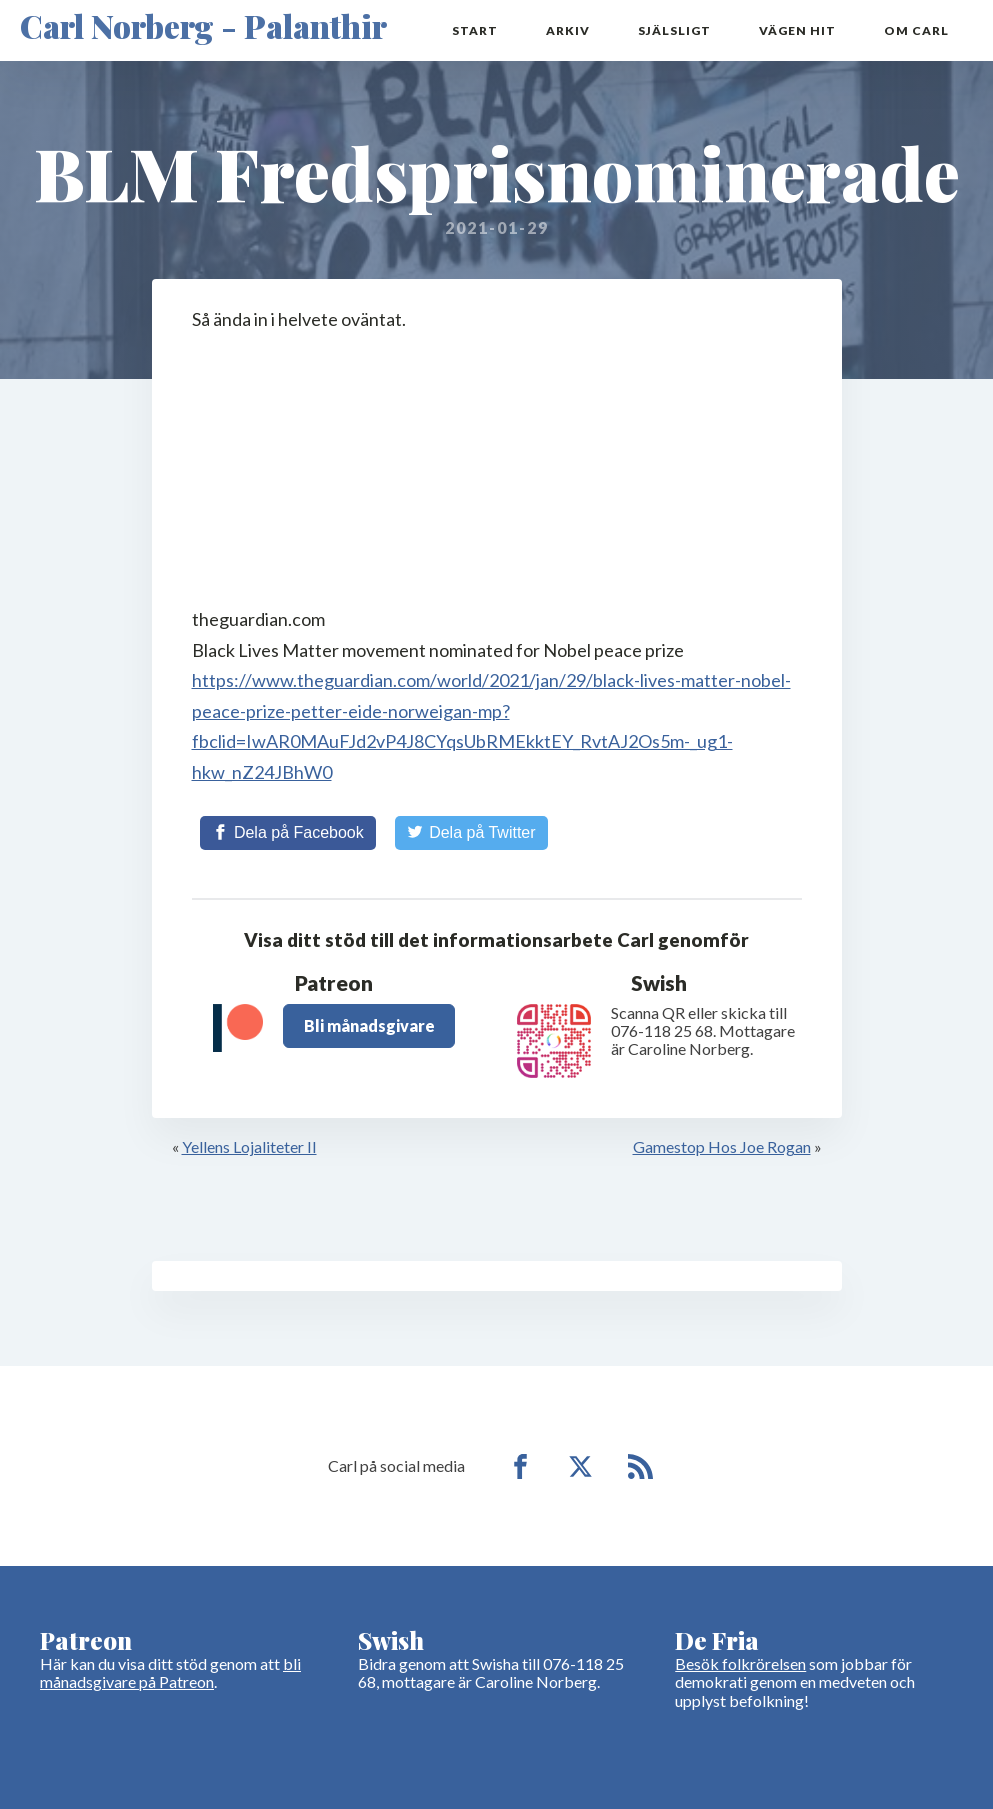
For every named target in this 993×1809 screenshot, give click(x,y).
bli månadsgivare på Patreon (170, 1672)
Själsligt (674, 30)
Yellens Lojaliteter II (249, 1146)
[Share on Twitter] (471, 833)
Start (475, 30)
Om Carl (916, 30)
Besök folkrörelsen (740, 1663)
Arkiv (568, 30)
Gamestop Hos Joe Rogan (722, 1146)
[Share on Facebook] (288, 833)
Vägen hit (797, 30)
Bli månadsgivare (369, 1025)
